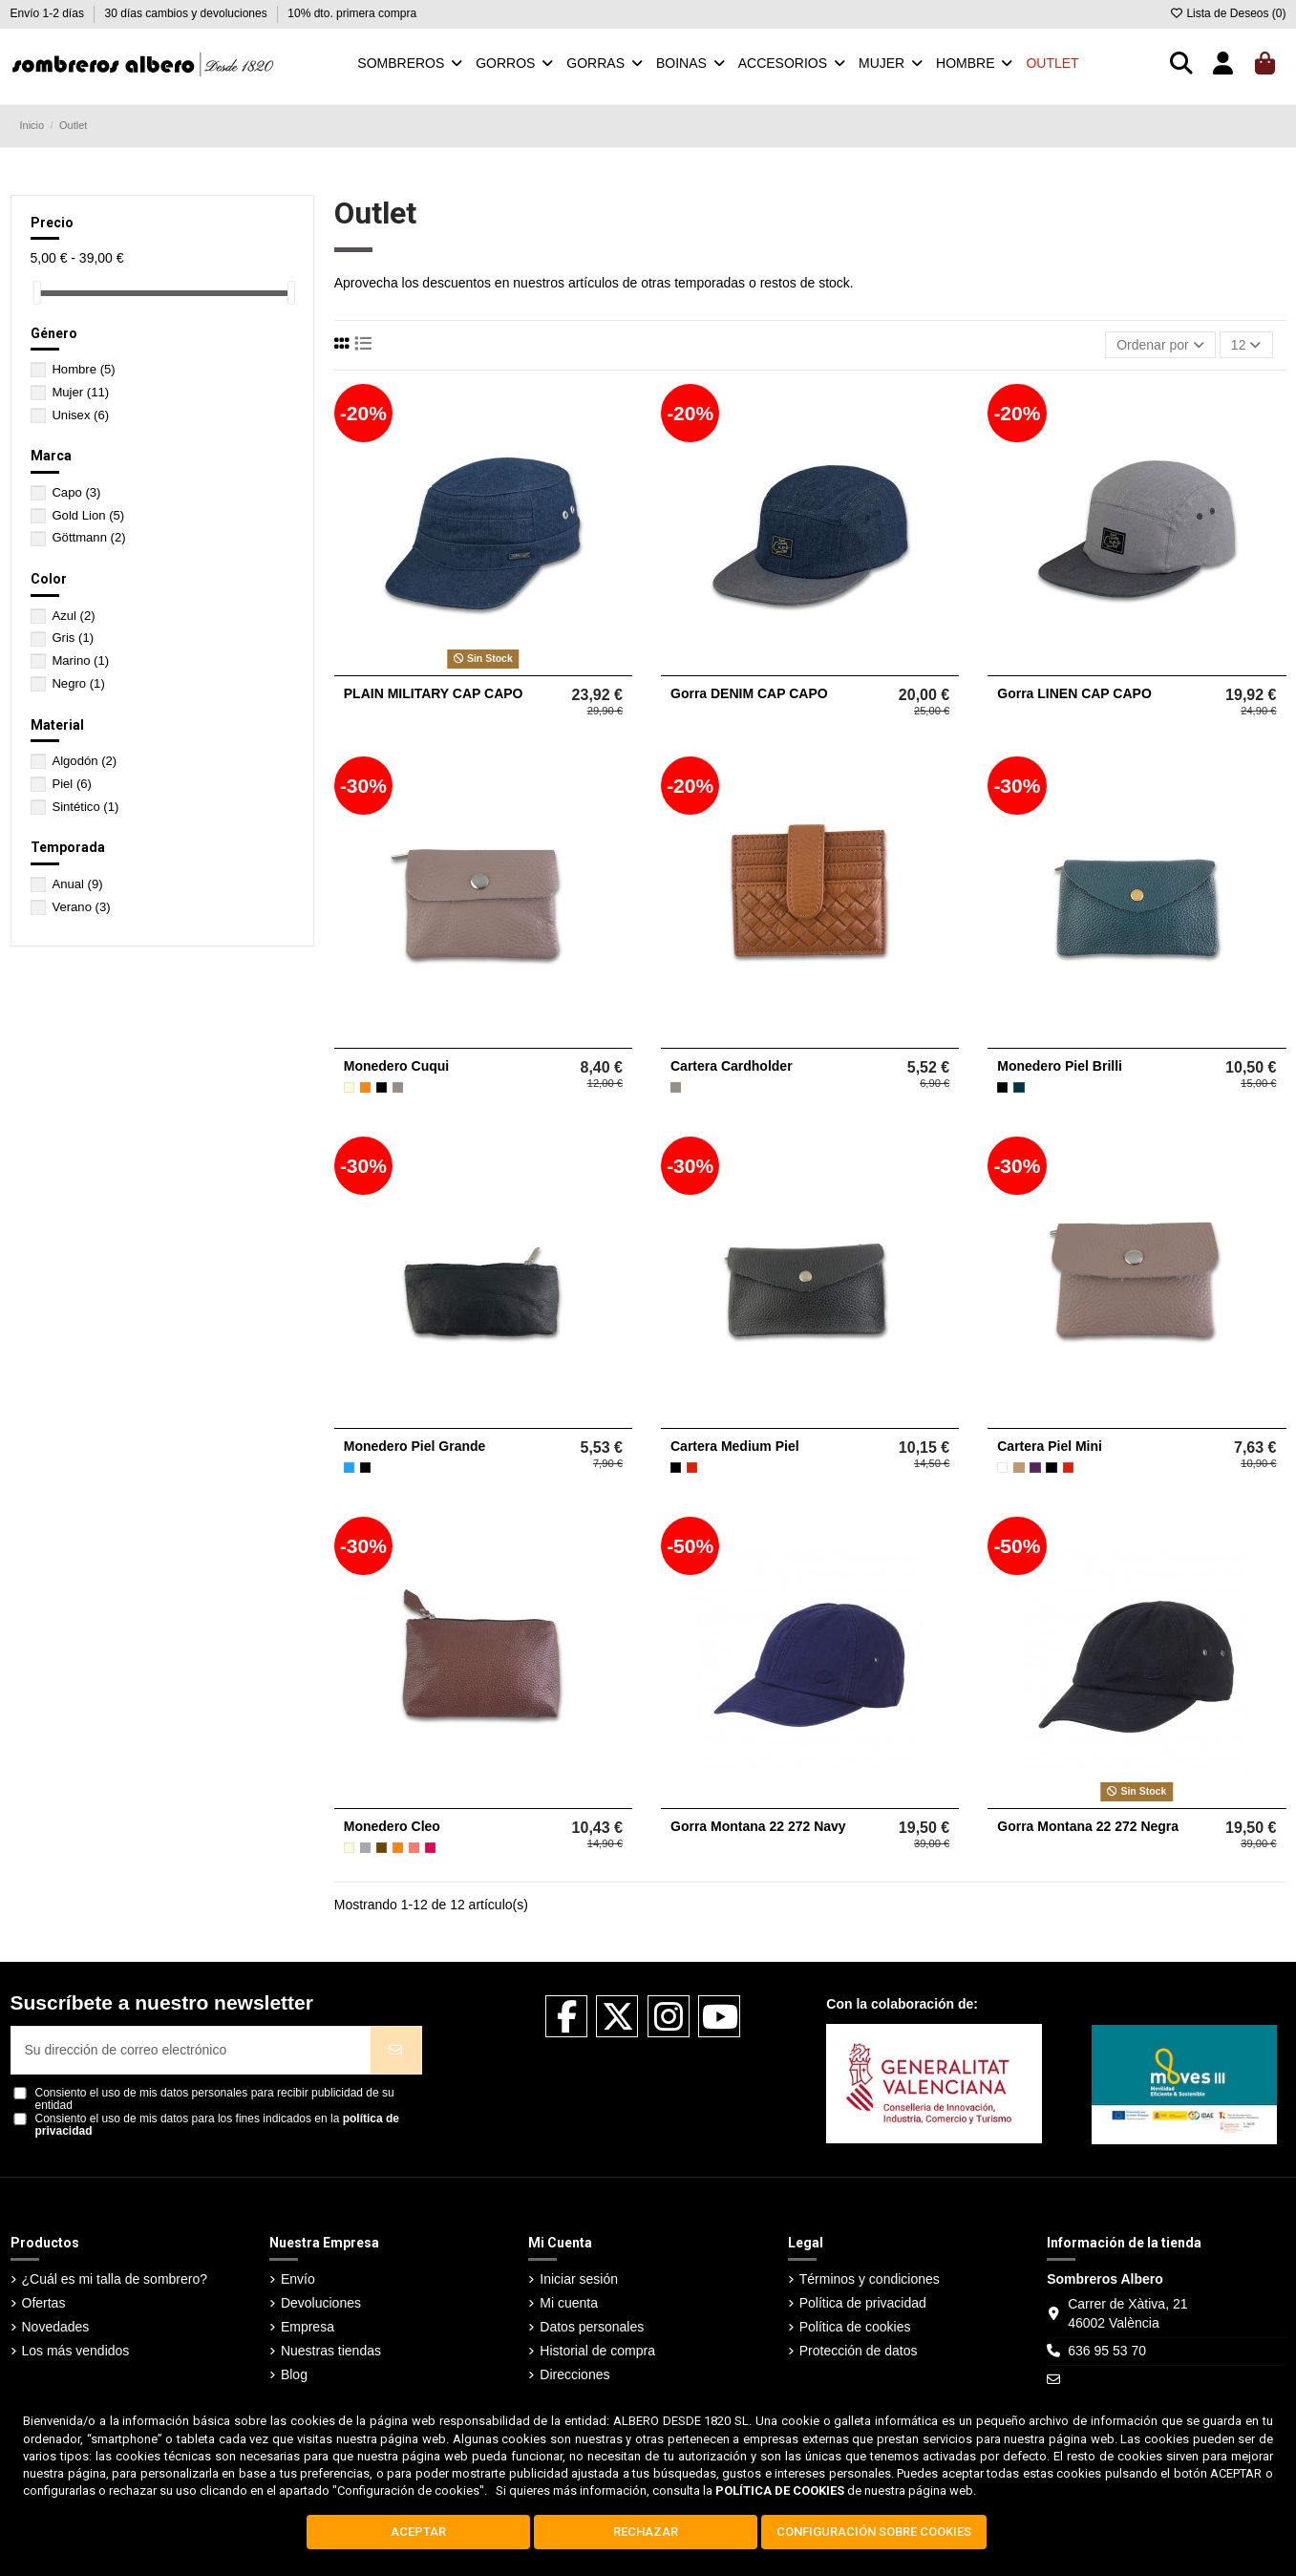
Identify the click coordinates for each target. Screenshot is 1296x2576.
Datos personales (592, 2326)
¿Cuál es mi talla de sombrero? (115, 2279)
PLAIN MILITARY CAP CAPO (433, 693)
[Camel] (1018, 1467)
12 (1246, 344)
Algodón (84, 761)
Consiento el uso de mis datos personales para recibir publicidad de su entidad (214, 2099)
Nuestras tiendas (331, 2350)
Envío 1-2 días (49, 13)
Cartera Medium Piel (734, 1446)
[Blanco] (1002, 1467)
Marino (80, 660)
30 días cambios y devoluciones (187, 13)
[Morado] (1035, 1467)
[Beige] (349, 1087)
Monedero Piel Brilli (1059, 1066)
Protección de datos (858, 2350)
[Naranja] (365, 1087)
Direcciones (574, 2374)
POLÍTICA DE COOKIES (779, 2490)
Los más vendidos (76, 2350)
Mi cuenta (569, 2302)
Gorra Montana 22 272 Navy (758, 1826)
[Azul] (349, 1467)
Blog (294, 2374)
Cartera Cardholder (731, 1066)
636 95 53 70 (1107, 2350)
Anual (77, 884)
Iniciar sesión (579, 2279)
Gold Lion (88, 515)
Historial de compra (597, 2350)
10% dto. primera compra (351, 13)
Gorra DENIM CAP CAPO (749, 693)
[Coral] (414, 1847)
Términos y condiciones (869, 2279)
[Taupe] (398, 1087)
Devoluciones (321, 2302)
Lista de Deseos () (1227, 13)
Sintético (85, 806)
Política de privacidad (862, 2302)
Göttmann (88, 537)
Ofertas (44, 2302)
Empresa (307, 2326)
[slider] (37, 293)
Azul (73, 615)
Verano (81, 907)
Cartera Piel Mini (1049, 1446)
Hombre (83, 369)
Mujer (80, 392)
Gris (73, 637)
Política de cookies (855, 2326)
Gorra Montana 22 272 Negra (1088, 1826)
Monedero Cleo (392, 1826)
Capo (76, 492)
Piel (72, 784)
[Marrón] (381, 1847)
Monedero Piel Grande (415, 1446)
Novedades (56, 2326)
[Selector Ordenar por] (1160, 345)
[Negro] (381, 1087)
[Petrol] (1018, 1087)
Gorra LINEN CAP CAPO (1074, 693)
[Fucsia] (430, 1847)
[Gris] (365, 1847)
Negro (78, 683)
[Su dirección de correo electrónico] (191, 2050)
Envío (298, 2279)
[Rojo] (692, 1467)
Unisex (80, 415)
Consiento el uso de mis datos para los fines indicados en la (217, 2125)
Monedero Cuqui (396, 1066)
